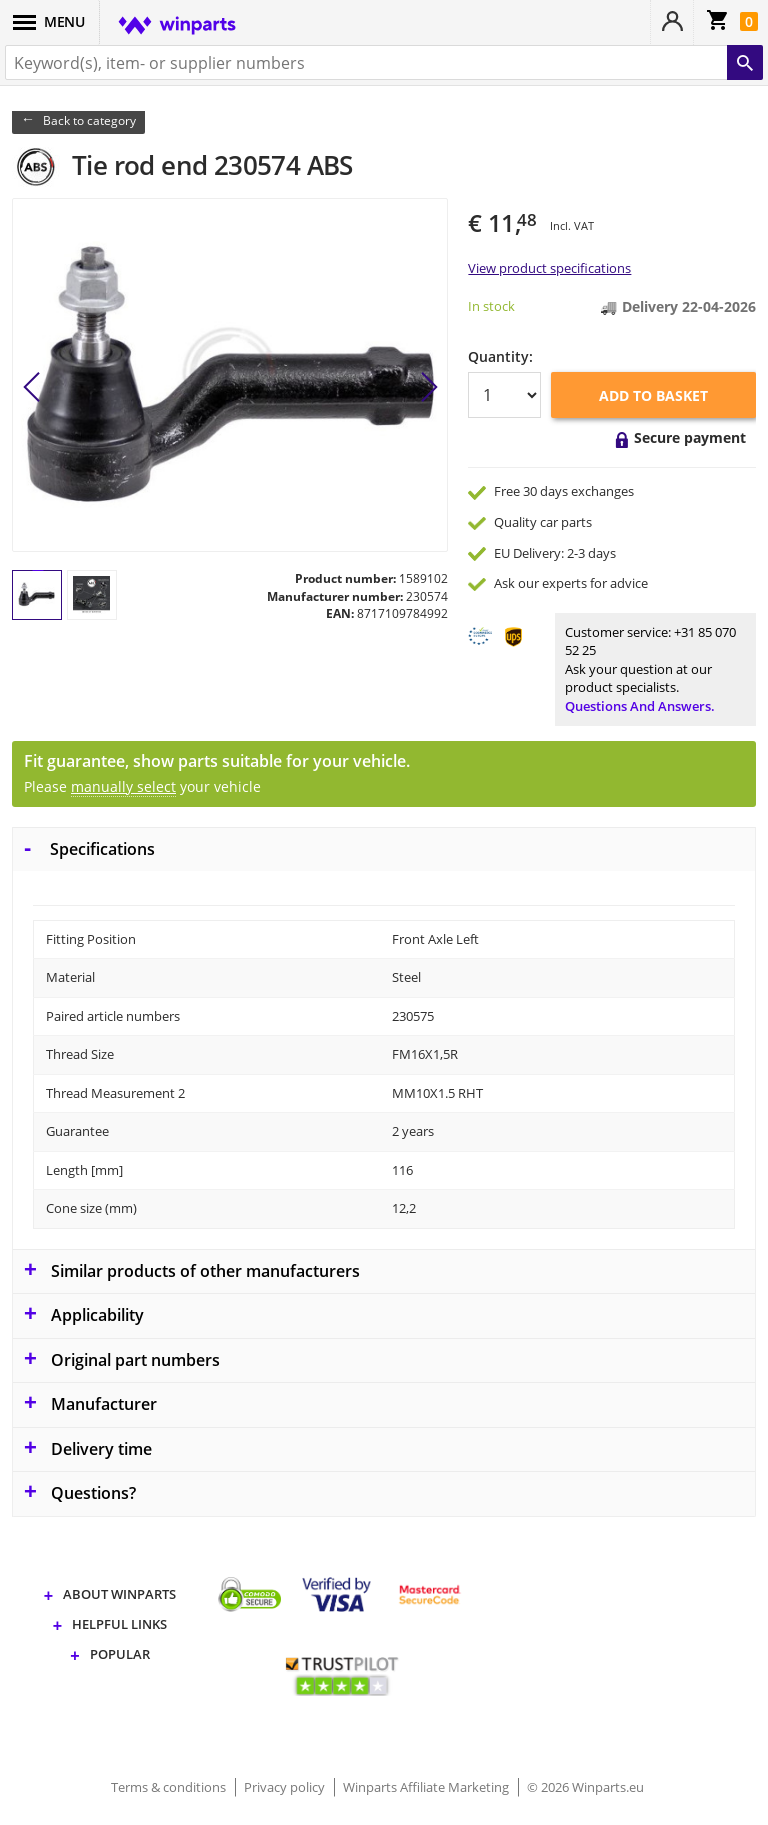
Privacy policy (286, 1787)
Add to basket (653, 395)
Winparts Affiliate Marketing (427, 1787)
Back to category (89, 120)
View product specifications (549, 268)
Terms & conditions (170, 1787)
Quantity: (500, 356)
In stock (491, 306)
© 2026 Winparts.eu (585, 1787)
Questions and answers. (640, 706)
